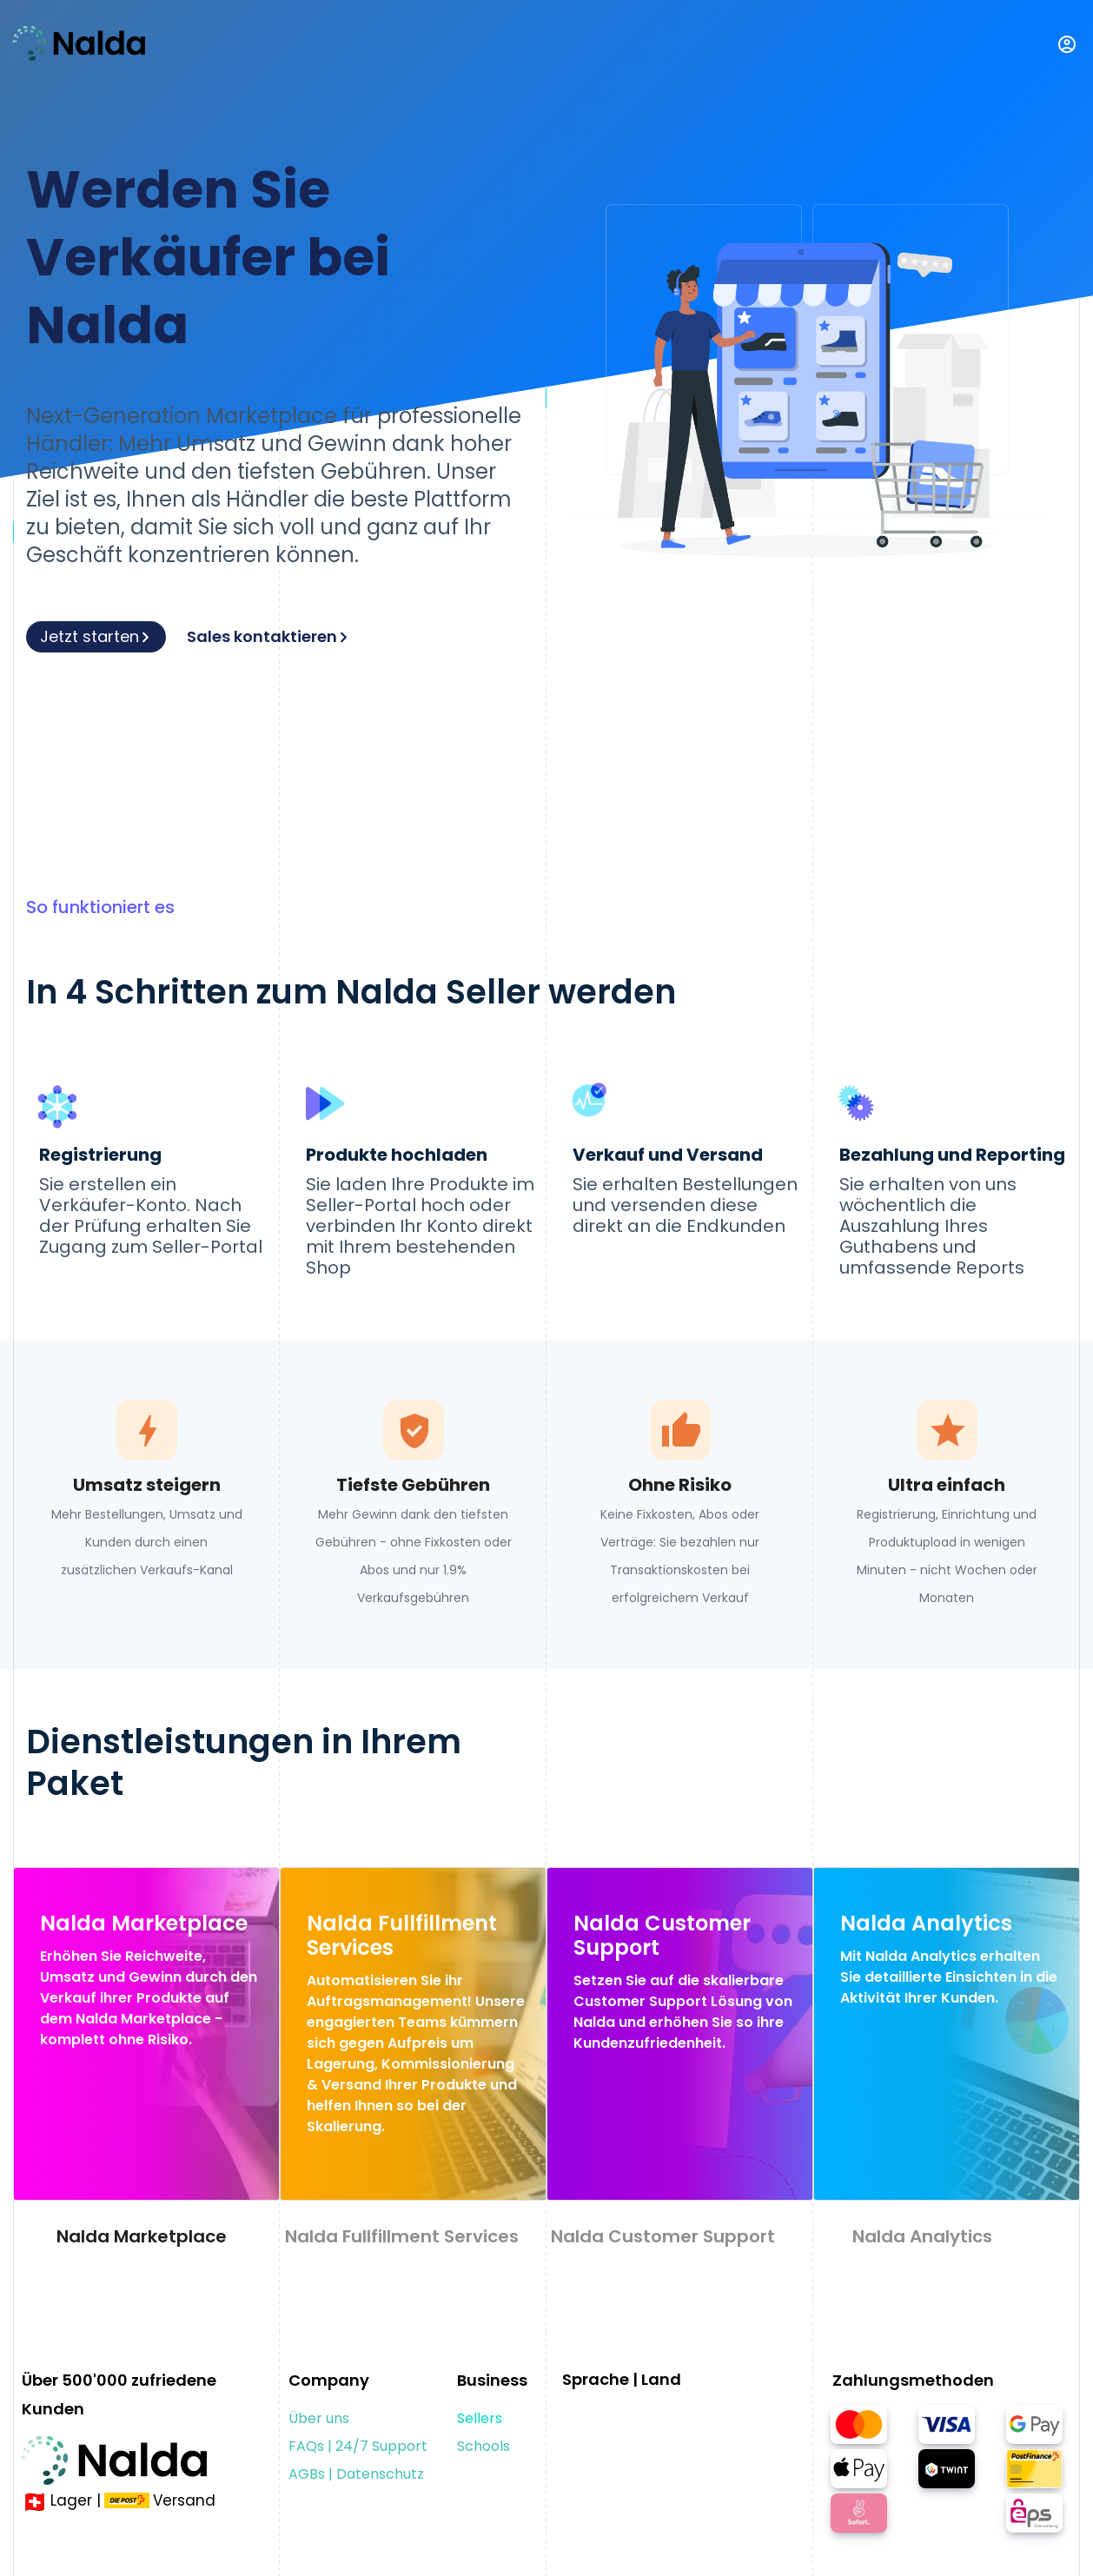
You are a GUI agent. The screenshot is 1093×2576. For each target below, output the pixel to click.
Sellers (479, 2418)
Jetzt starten (96, 636)
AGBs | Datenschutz (356, 2474)
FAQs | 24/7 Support (357, 2446)
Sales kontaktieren (268, 636)
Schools (483, 2446)
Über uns (318, 2418)
